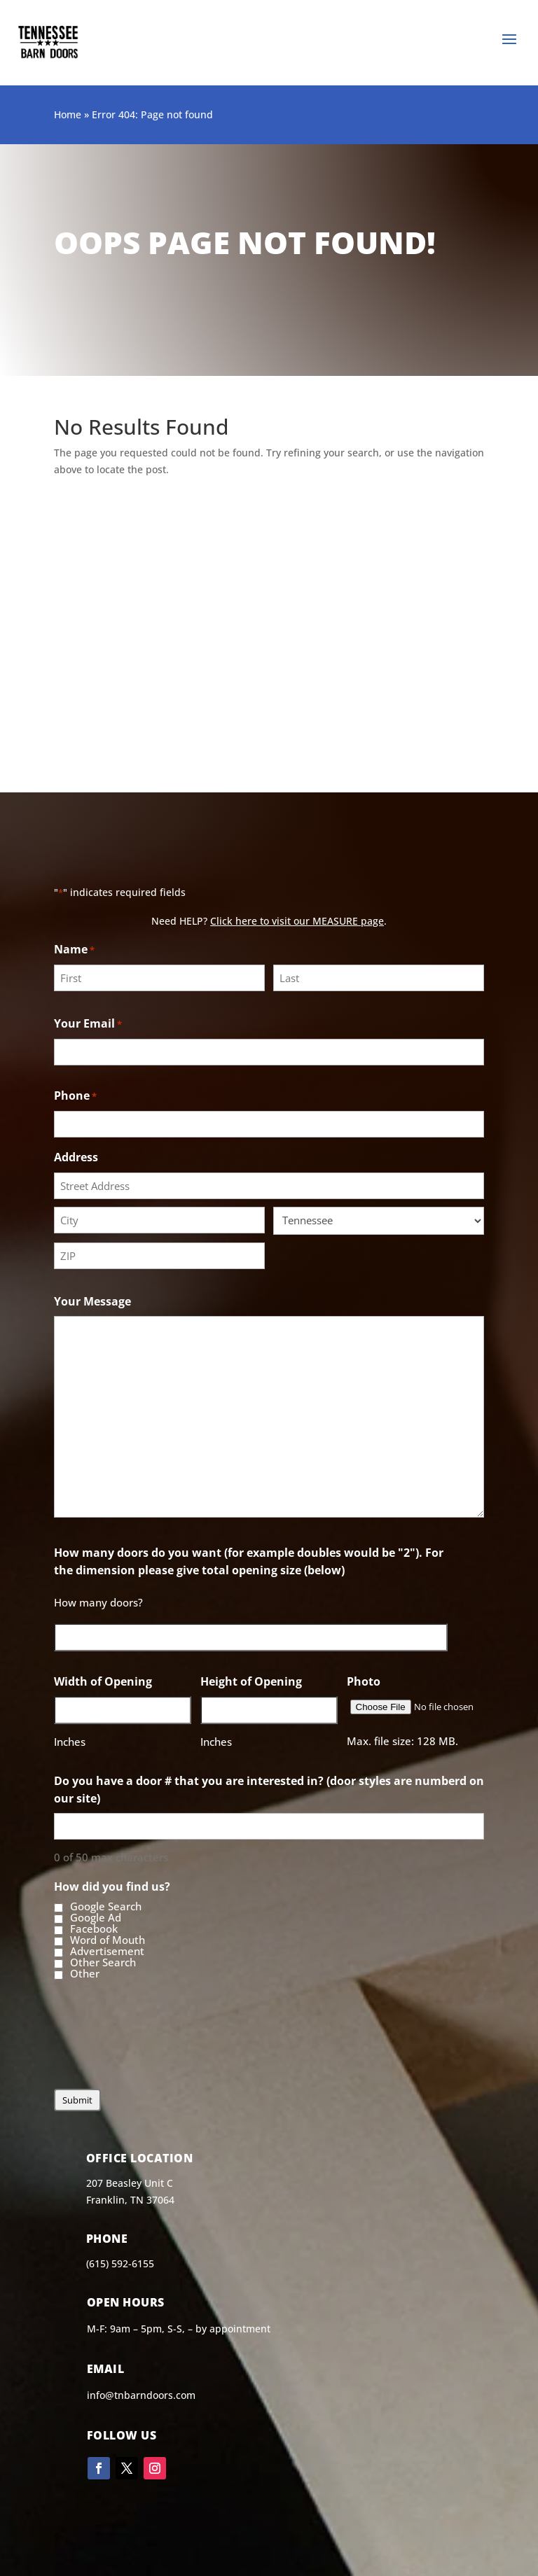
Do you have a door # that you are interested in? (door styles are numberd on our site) (269, 1789)
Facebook (94, 1929)
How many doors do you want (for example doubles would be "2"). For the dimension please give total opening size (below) (248, 1561)
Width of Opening (103, 1681)
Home (67, 114)
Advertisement (107, 1951)
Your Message (92, 1301)
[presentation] (160, 2046)
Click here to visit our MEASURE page (297, 920)
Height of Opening (251, 1681)
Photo (363, 1681)
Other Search (103, 1962)
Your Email (88, 1024)
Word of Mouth (107, 1940)
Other (84, 1974)
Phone (75, 1096)
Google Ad (95, 1918)
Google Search (106, 1906)
